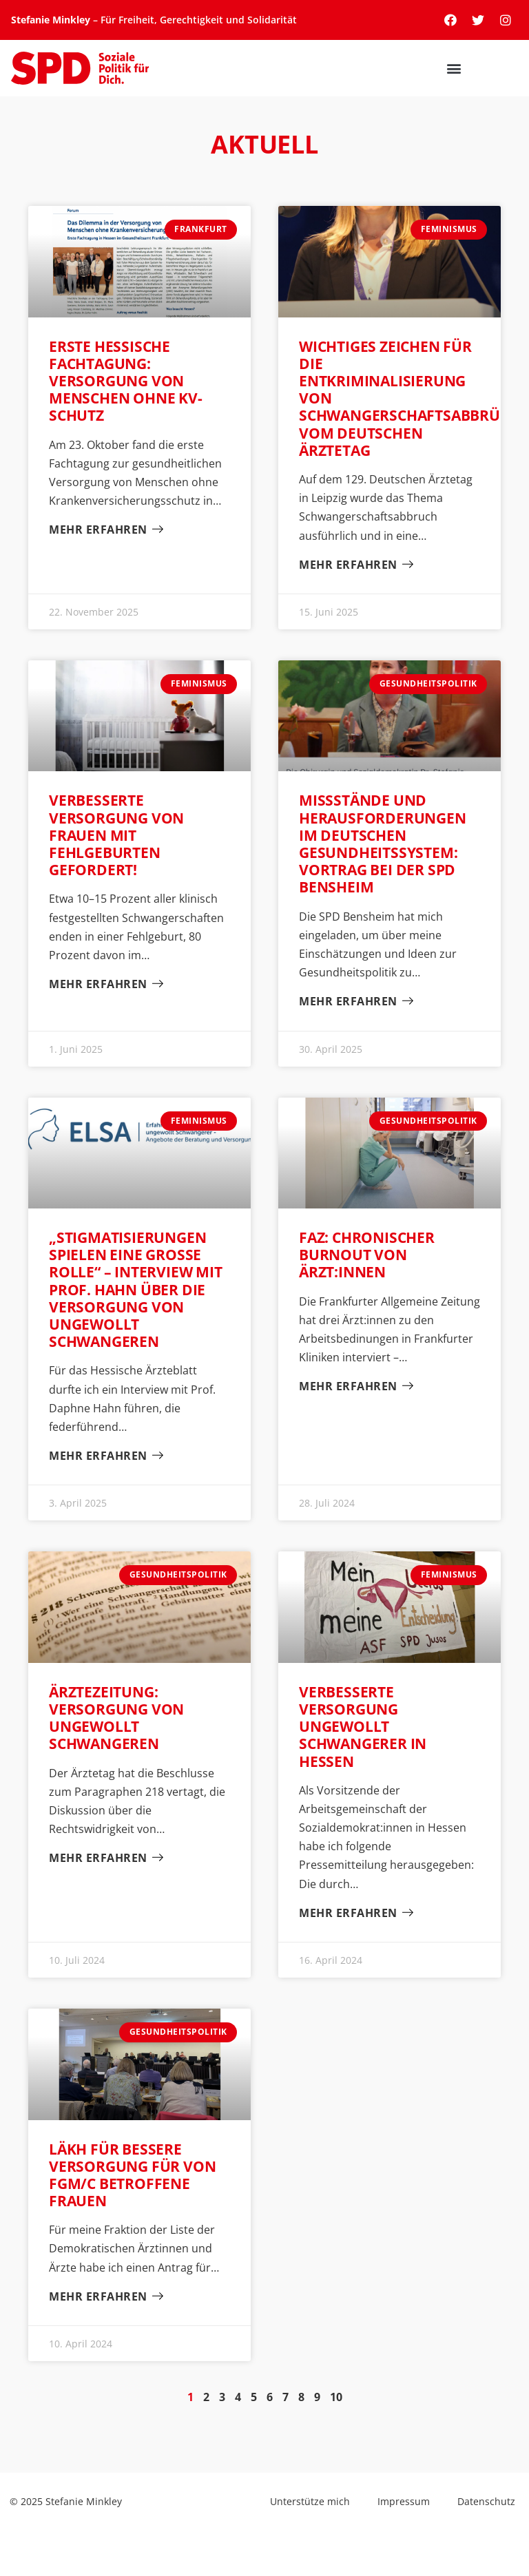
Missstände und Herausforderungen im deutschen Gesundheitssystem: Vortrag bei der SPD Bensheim (382, 843)
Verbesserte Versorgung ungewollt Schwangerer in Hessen (362, 1726)
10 (336, 2397)
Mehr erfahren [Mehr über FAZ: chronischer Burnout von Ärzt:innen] (349, 1386)
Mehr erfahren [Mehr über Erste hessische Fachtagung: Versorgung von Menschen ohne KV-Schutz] (99, 529)
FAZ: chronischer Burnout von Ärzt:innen (367, 1254)
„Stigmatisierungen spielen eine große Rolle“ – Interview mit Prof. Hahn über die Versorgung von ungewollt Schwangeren (135, 1289)
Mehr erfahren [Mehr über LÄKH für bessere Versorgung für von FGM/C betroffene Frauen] (99, 2296)
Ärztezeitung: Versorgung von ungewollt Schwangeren (116, 1718)
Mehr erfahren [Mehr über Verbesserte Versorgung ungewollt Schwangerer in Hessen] (349, 1913)
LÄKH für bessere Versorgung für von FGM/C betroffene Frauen (132, 2175)
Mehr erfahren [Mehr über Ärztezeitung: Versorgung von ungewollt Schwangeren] (99, 1858)
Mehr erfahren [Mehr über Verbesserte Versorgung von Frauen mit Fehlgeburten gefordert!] (99, 984)
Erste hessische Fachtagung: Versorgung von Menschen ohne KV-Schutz (126, 381)
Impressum (403, 2501)
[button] (506, 68)
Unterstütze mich (310, 2501)
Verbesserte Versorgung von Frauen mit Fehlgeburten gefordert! (116, 834)
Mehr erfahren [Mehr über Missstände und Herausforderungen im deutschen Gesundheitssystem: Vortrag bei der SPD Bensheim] (349, 1001)
